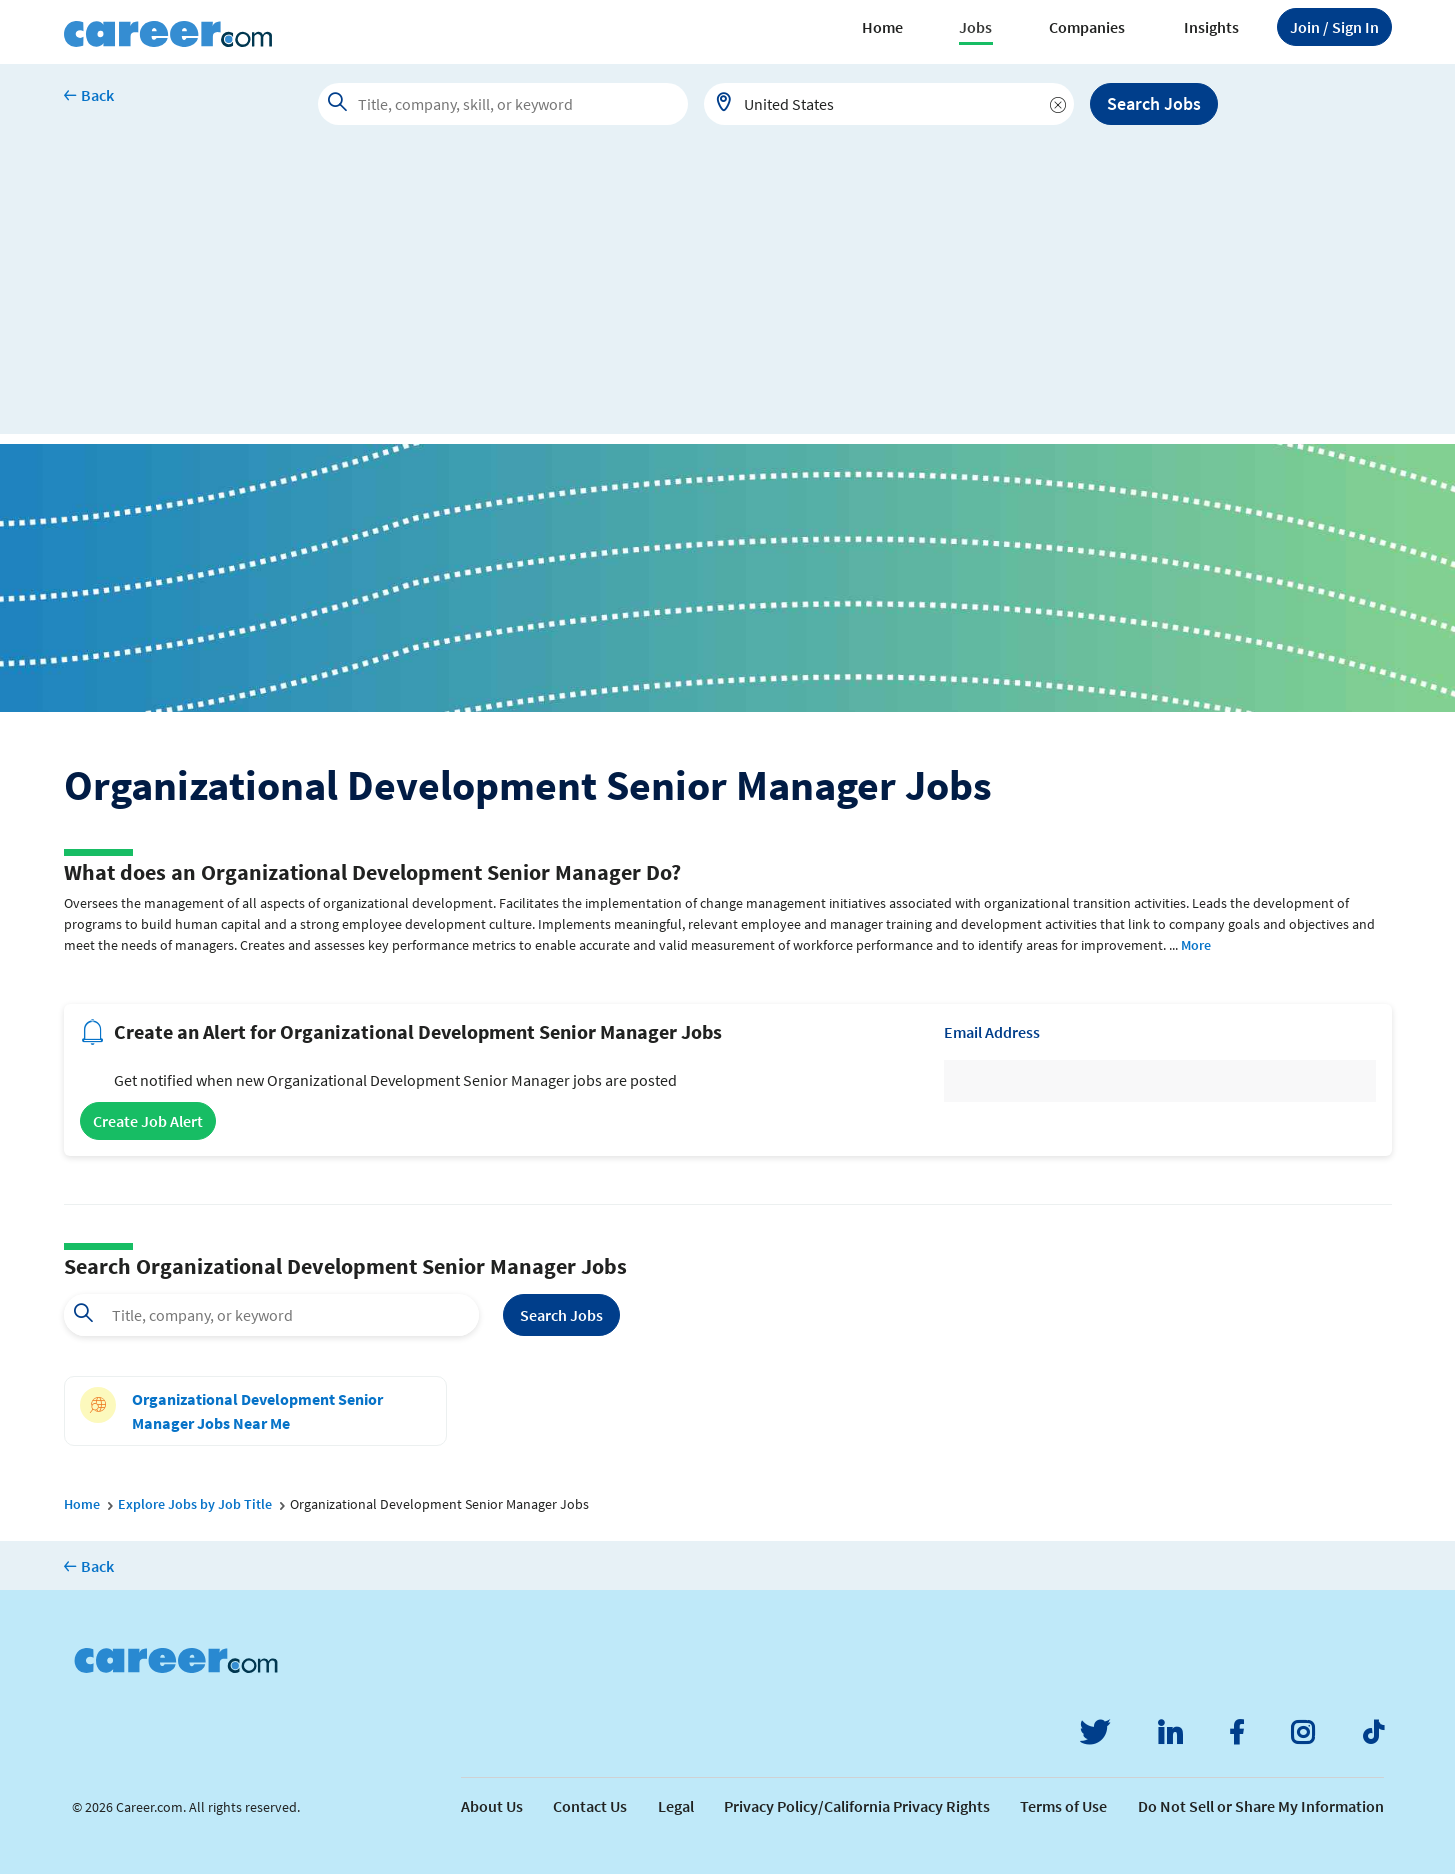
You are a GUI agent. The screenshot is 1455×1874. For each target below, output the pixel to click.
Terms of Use (1063, 1806)
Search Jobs (1154, 103)
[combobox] (889, 104)
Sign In (1334, 27)
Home (882, 27)
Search (561, 1315)
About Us (492, 1806)
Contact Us (590, 1806)
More (1196, 945)
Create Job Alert (148, 1121)
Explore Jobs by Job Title (195, 1504)
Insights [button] (1211, 27)
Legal (676, 1806)
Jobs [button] (975, 27)
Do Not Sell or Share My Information (1261, 1806)
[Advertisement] (728, 294)
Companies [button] (1087, 27)
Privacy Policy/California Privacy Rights (857, 1806)
